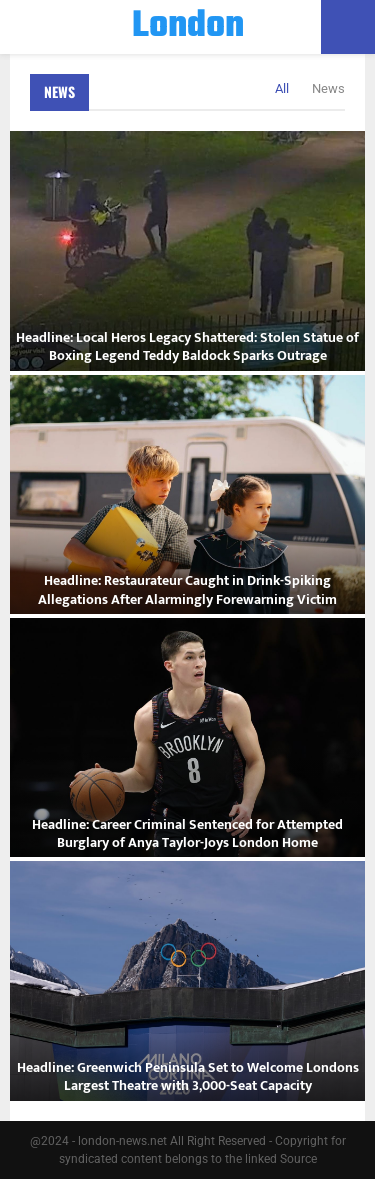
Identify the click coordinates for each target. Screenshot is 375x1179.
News (59, 91)
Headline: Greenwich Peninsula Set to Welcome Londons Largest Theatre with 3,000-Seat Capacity (188, 1076)
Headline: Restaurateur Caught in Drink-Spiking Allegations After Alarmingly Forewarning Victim (187, 589)
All (282, 88)
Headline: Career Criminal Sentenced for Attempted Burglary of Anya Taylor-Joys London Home (187, 833)
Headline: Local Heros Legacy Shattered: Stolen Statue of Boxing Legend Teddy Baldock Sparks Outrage (187, 346)
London (188, 27)
